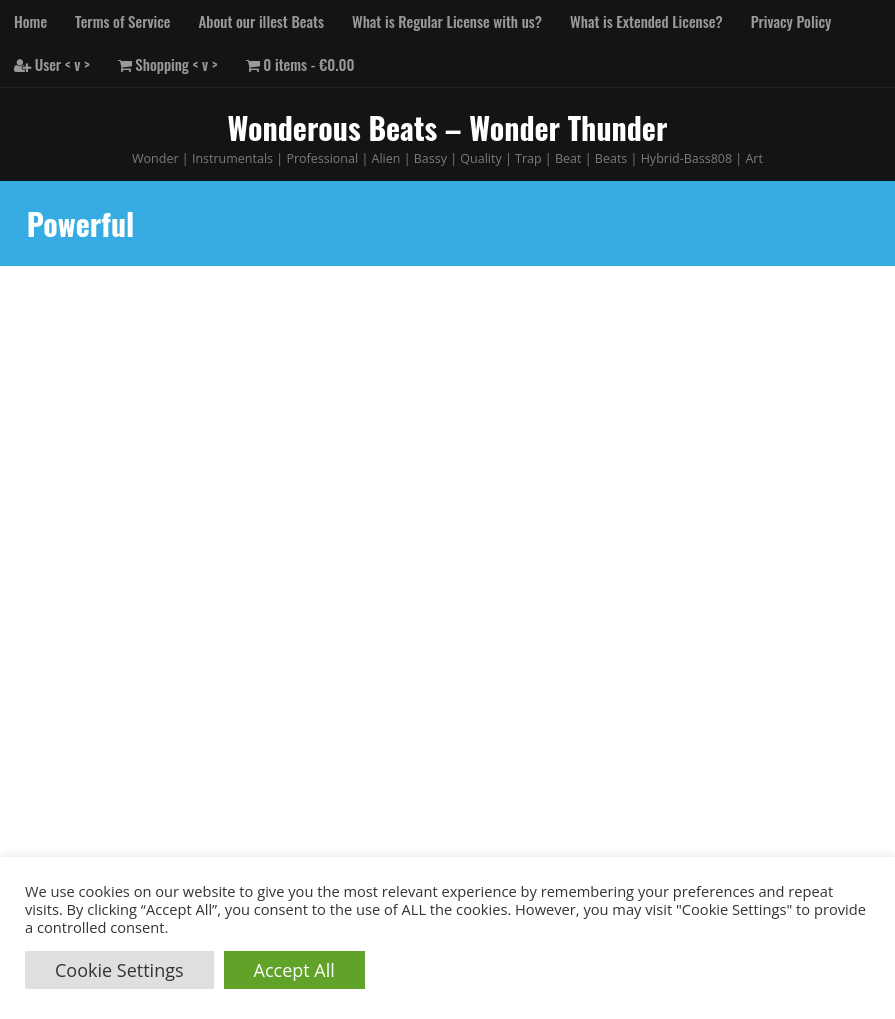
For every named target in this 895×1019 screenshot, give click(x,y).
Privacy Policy (791, 21)
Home (30, 21)
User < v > (52, 64)
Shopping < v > (168, 64)
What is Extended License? (646, 21)
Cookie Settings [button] (119, 970)
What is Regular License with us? (447, 21)
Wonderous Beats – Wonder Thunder (448, 127)
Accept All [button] (294, 970)
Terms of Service (122, 21)
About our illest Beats (261, 21)
